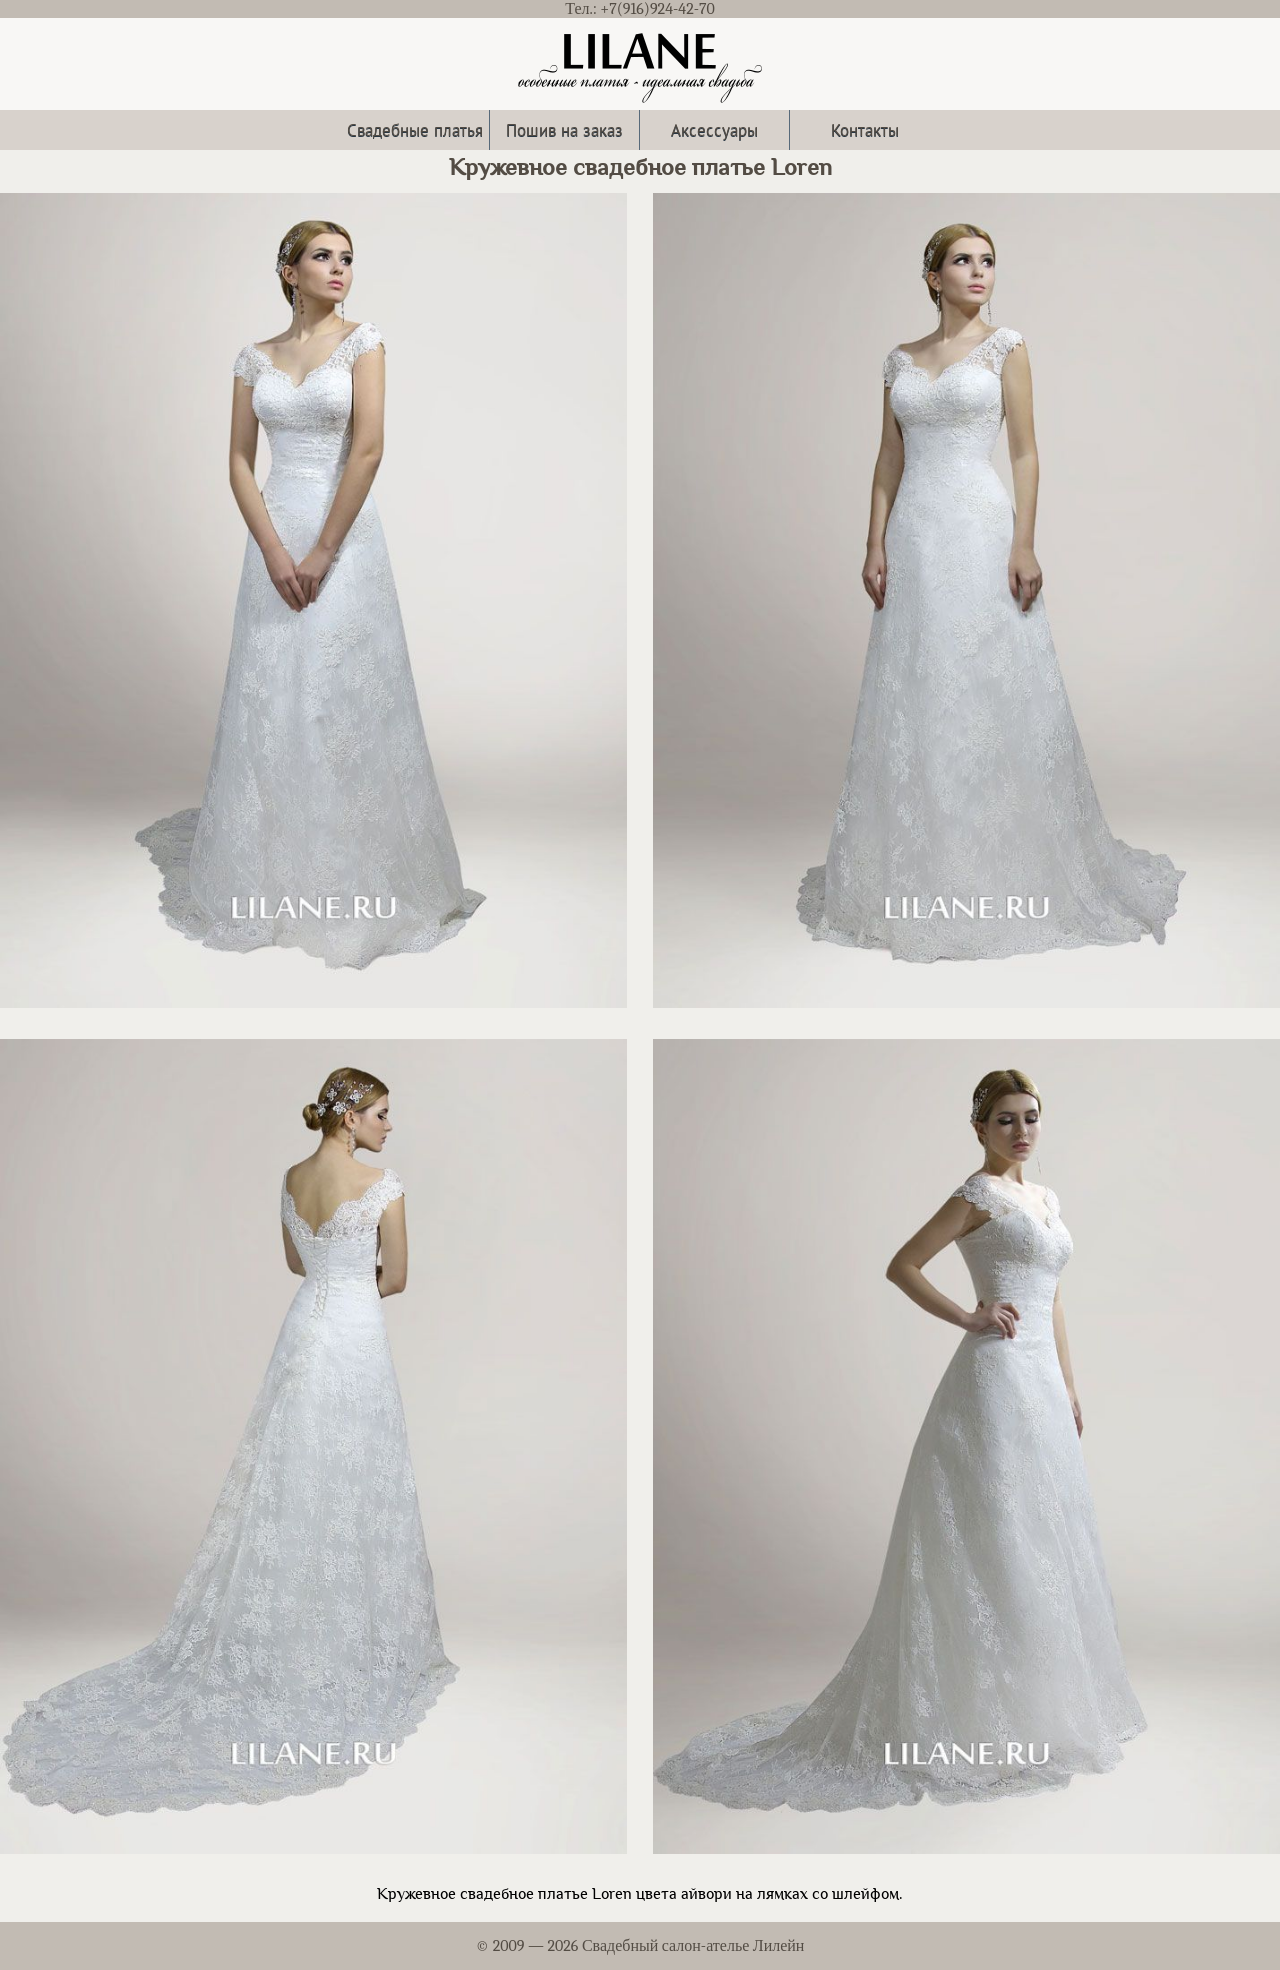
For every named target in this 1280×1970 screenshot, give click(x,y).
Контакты (865, 129)
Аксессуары (714, 129)
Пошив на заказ (564, 129)
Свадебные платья (415, 129)
